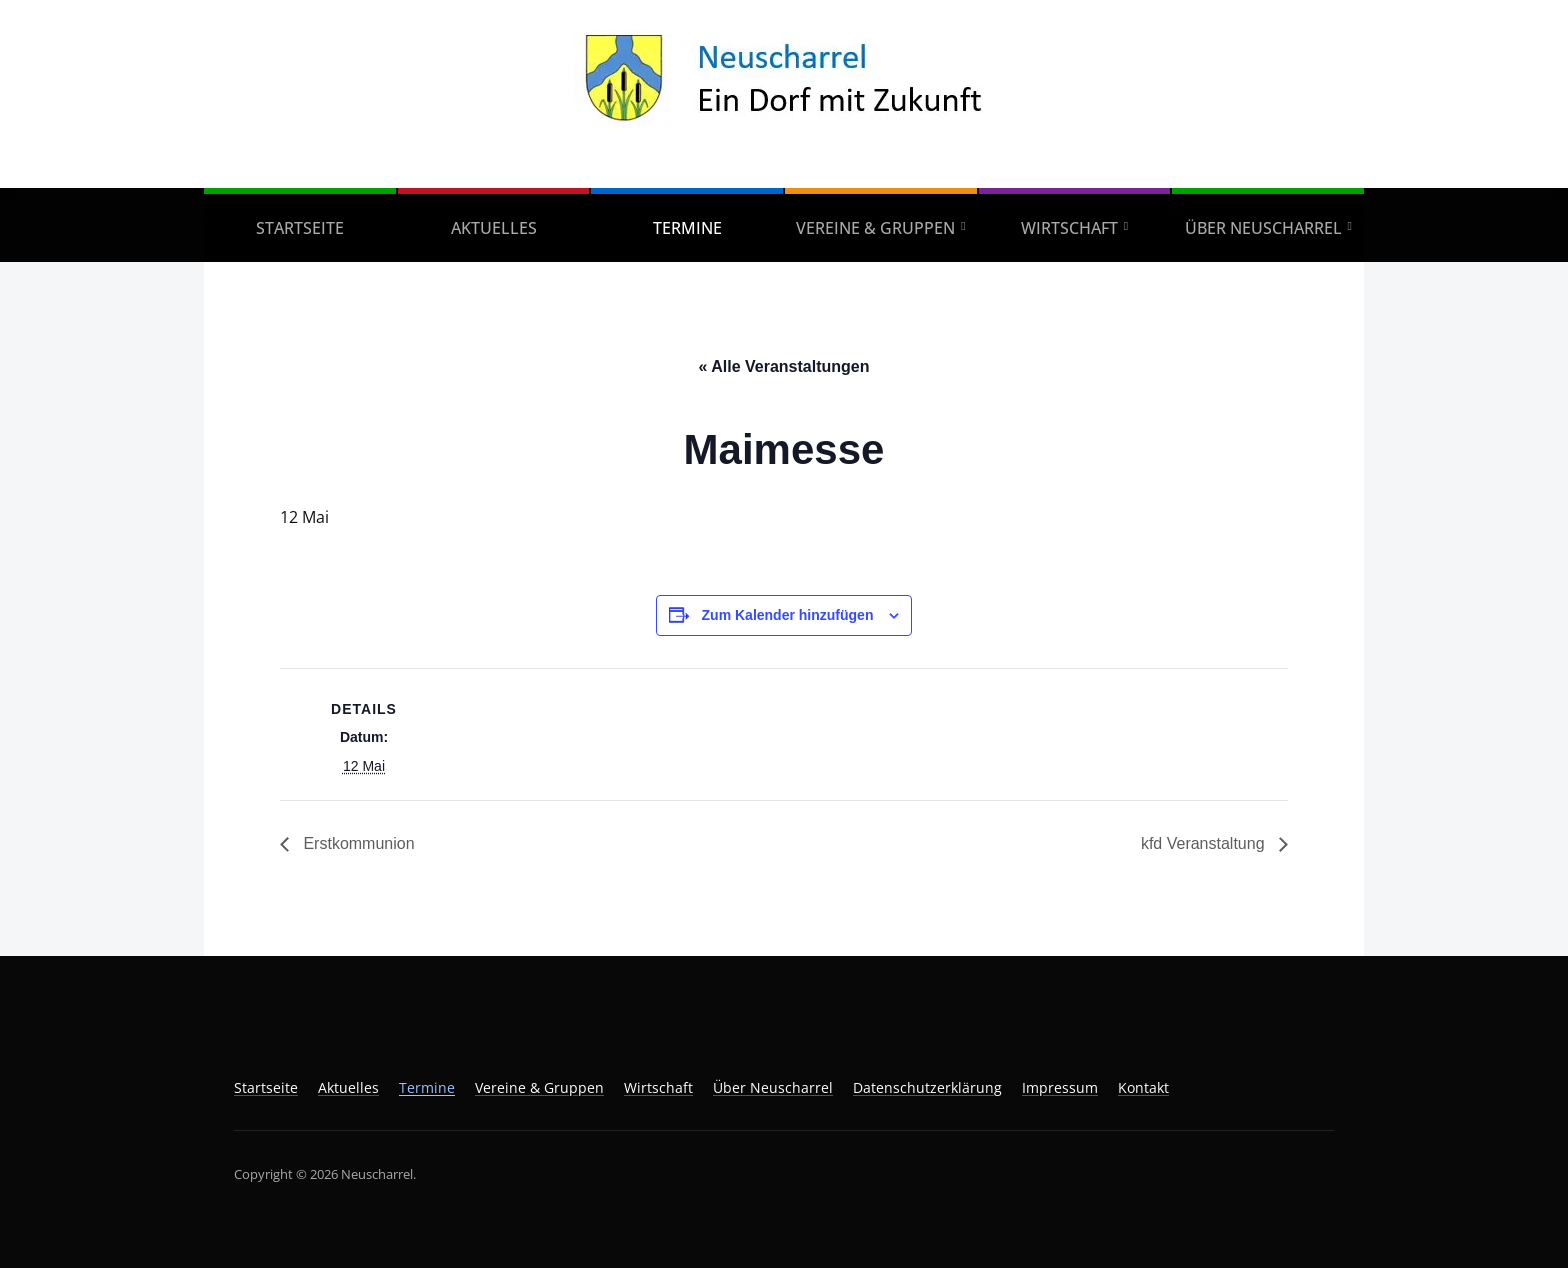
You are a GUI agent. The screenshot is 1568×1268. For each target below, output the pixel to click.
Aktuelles (494, 228)
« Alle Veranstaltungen (783, 366)
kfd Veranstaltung (1205, 843)
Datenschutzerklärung (927, 1087)
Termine (687, 228)
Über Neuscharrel (1263, 228)
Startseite (300, 228)
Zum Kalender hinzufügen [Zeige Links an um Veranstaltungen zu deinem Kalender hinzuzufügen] (788, 615)
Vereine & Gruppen (875, 228)
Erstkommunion (357, 843)
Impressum (1060, 1087)
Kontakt (1143, 1087)
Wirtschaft (1069, 228)
